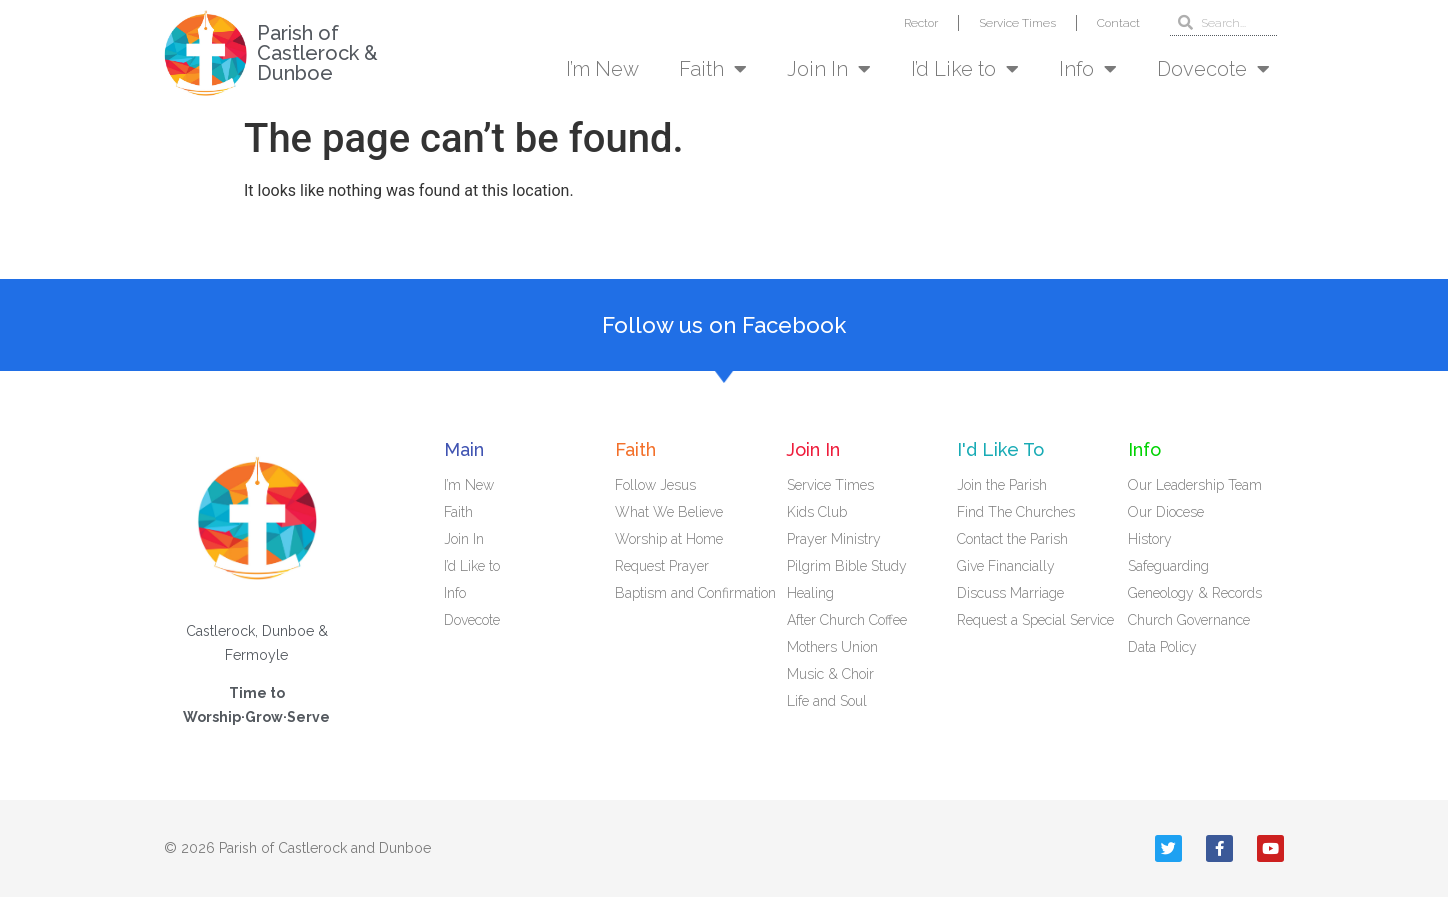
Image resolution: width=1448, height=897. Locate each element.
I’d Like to (965, 69)
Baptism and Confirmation (695, 593)
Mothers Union (832, 647)
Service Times (1017, 23)
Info (1088, 69)
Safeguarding (1168, 566)
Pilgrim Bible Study (847, 566)
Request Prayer (662, 566)
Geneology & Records (1195, 593)
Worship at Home (669, 539)
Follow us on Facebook (724, 325)
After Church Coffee (847, 620)
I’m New (602, 69)
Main (464, 449)
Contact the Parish (1012, 539)
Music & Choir (830, 674)
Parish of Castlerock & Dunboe (317, 53)
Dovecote (1213, 69)
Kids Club (817, 512)
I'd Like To (1000, 449)
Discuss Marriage (1010, 593)
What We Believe (669, 512)
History (1150, 539)
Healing (810, 593)
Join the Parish (1002, 485)
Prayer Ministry (834, 539)
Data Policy (1162, 647)
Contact (1118, 23)
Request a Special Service (1035, 620)
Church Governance (1189, 620)
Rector (921, 23)
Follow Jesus (655, 485)
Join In (829, 69)
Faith (713, 69)
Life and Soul (827, 701)
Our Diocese (1166, 512)
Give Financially (1006, 566)
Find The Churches (1016, 512)
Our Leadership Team (1195, 485)
